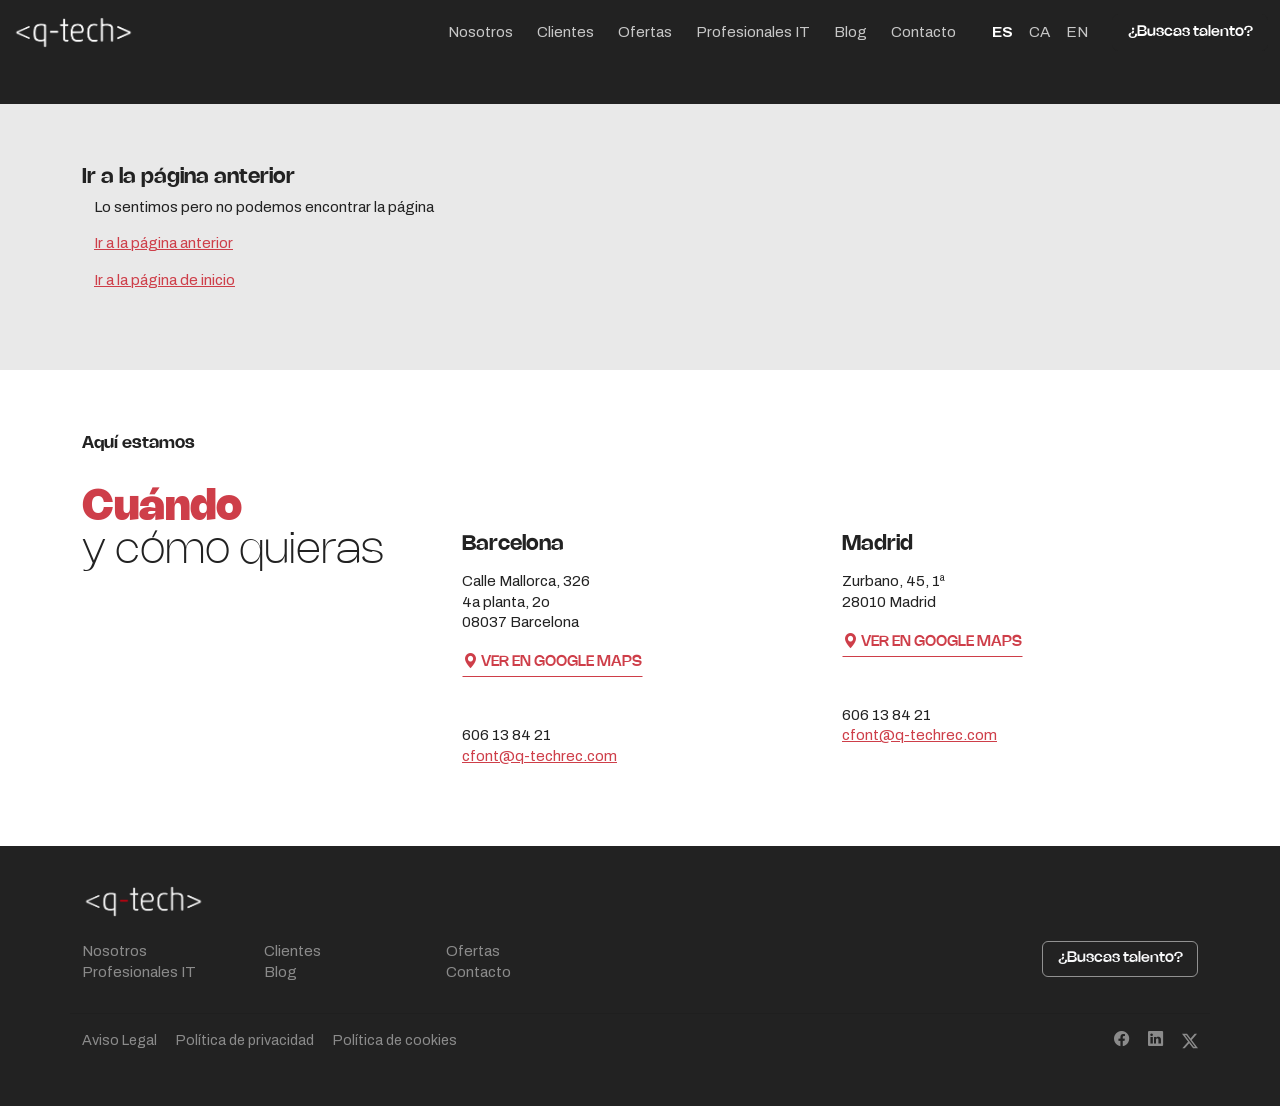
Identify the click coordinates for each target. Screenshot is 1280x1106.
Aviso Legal (119, 1040)
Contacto (923, 32)
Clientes (565, 32)
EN (1077, 32)
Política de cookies (395, 1040)
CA (1039, 32)
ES (1002, 32)
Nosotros (480, 32)
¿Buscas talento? (1190, 32)
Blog (850, 32)
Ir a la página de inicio (164, 280)
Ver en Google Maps (552, 662)
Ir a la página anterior (163, 243)
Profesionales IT (753, 32)
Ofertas (645, 32)
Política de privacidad (245, 1040)
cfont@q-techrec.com (539, 756)
